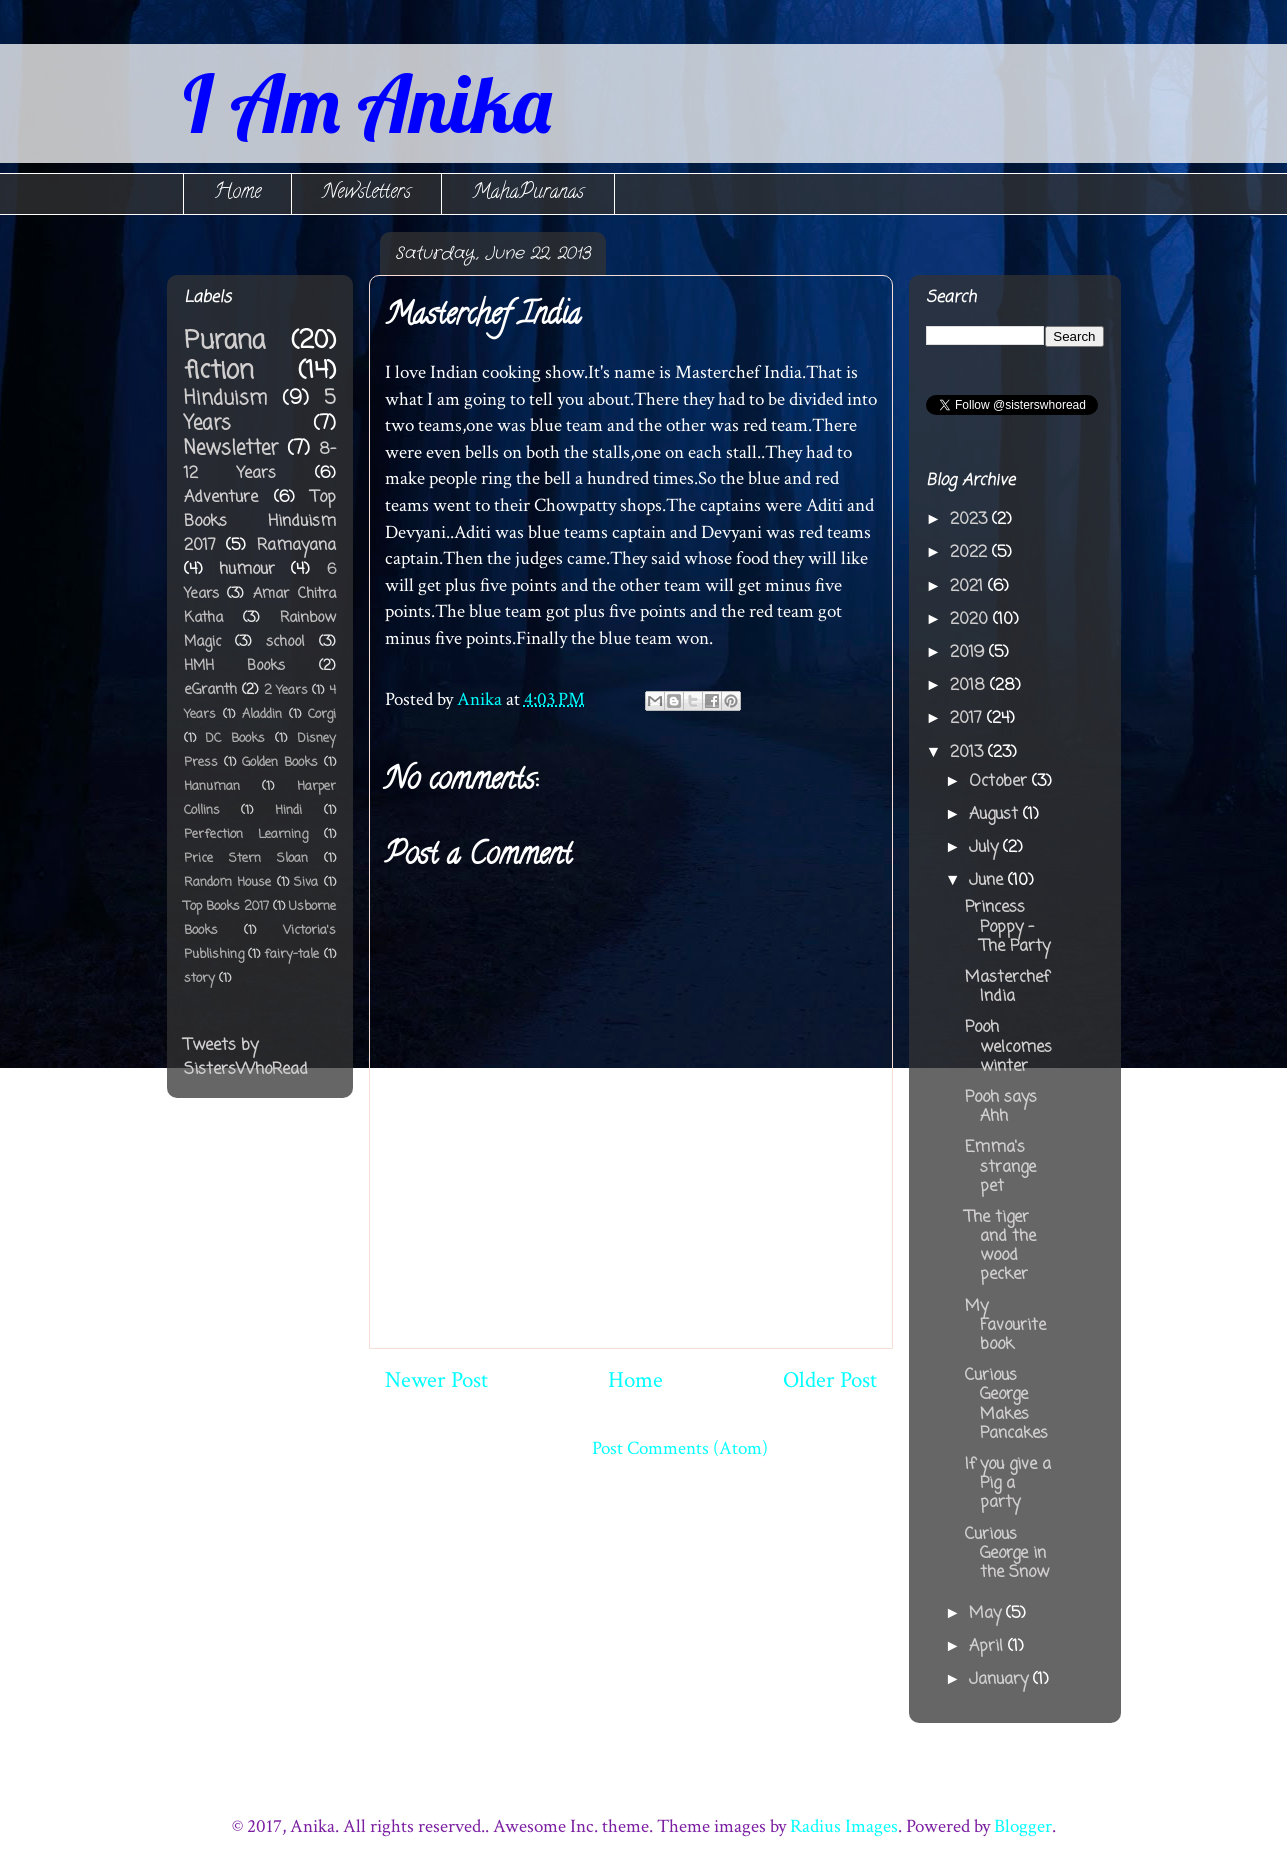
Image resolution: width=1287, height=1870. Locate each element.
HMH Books (235, 666)
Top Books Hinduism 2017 (260, 522)
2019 (969, 653)
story (199, 978)
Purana (224, 341)
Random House (228, 882)
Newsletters (366, 193)
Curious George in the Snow (1007, 1554)
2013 (969, 753)
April (988, 1647)
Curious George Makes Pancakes (1006, 1405)
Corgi (322, 714)
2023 (971, 520)
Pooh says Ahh (1001, 1107)
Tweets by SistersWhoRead (246, 1058)
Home (237, 193)
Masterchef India (1007, 987)
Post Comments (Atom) (680, 1448)
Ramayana (296, 546)
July (986, 848)
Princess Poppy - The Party (1007, 927)
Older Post (830, 1380)
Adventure (221, 498)
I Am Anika (367, 103)
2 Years (286, 690)
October (1000, 782)
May (987, 1614)
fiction (219, 371)
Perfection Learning (246, 834)
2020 (971, 620)
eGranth (210, 690)
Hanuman (212, 786)
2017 (968, 719)
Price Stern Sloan (246, 858)
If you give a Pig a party (1008, 1484)
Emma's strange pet (1000, 1167)
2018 (970, 686)
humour (247, 570)
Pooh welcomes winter (1008, 1047)
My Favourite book (1005, 1326)
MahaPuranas (528, 193)
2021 (969, 587)
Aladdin (262, 714)
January (1001, 1680)
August (996, 815)
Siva (306, 882)
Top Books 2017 (226, 906)
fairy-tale (291, 954)
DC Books (235, 738)
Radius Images (844, 1826)
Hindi (288, 810)
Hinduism (225, 398)
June (988, 881)
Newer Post (436, 1380)
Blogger (1023, 1826)
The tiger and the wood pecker (1000, 1247)
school (285, 642)
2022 (971, 553)
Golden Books (280, 762)
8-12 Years (260, 462)
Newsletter (231, 448)
